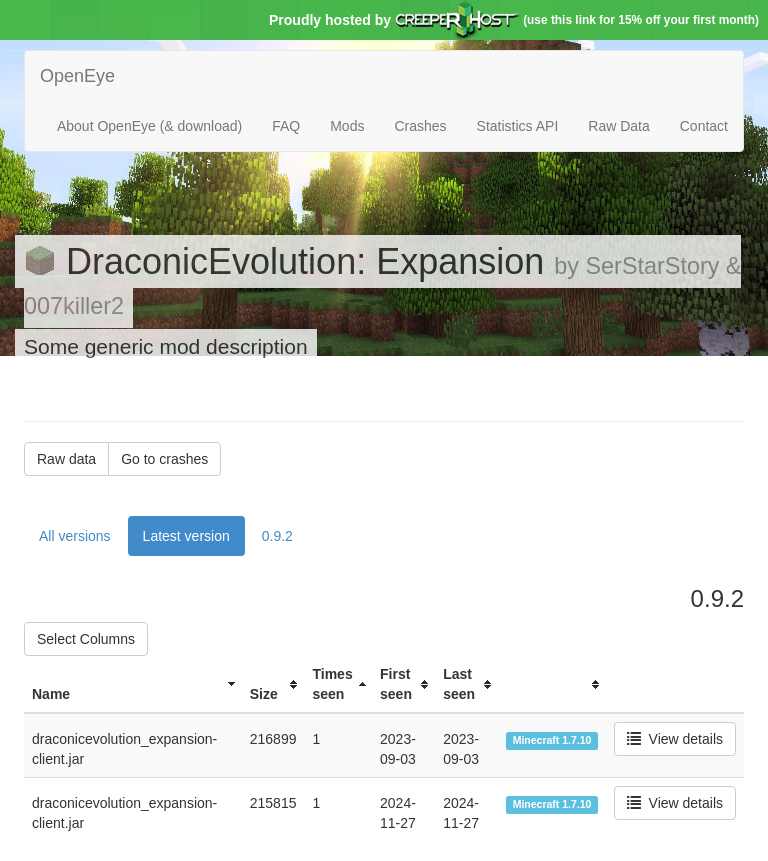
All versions (75, 536)
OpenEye (77, 76)
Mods (347, 126)
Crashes (420, 126)
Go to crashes (164, 459)
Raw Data (618, 126)
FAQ (286, 126)
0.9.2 (277, 536)
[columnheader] (133, 684)
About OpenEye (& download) (149, 126)
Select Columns (86, 639)
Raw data (66, 459)
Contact (704, 126)
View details (675, 739)
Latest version (186, 536)
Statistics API (518, 126)
